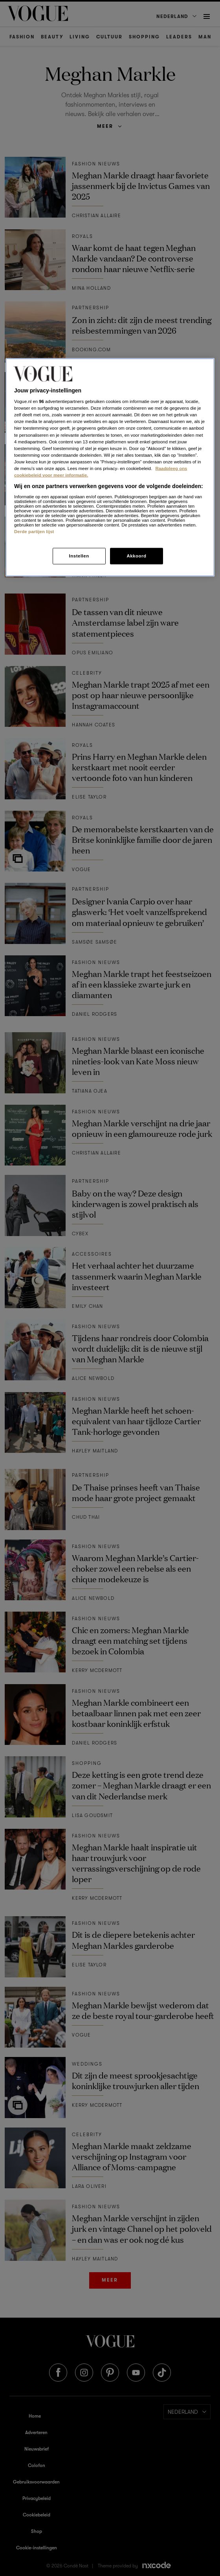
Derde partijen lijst (34, 531)
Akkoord (136, 556)
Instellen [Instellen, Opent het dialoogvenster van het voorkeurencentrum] (79, 556)
